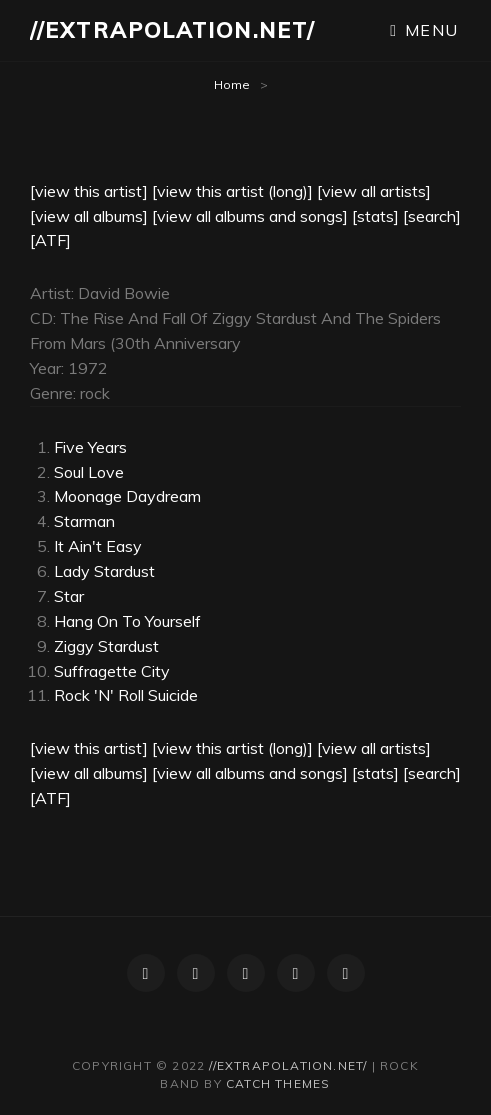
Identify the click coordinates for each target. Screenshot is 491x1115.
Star (69, 596)
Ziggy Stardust (106, 646)
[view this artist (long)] (232, 191)
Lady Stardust (104, 571)
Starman (84, 521)
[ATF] (50, 240)
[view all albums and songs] (250, 216)
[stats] (375, 216)
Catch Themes (278, 1083)
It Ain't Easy (98, 546)
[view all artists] (374, 191)
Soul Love (89, 472)
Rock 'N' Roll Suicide (126, 695)
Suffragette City (112, 671)
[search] (432, 216)
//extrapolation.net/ (172, 30)
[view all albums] (89, 216)
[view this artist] (89, 191)
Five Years (90, 447)
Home (232, 84)
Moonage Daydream (127, 496)
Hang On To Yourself (127, 621)
